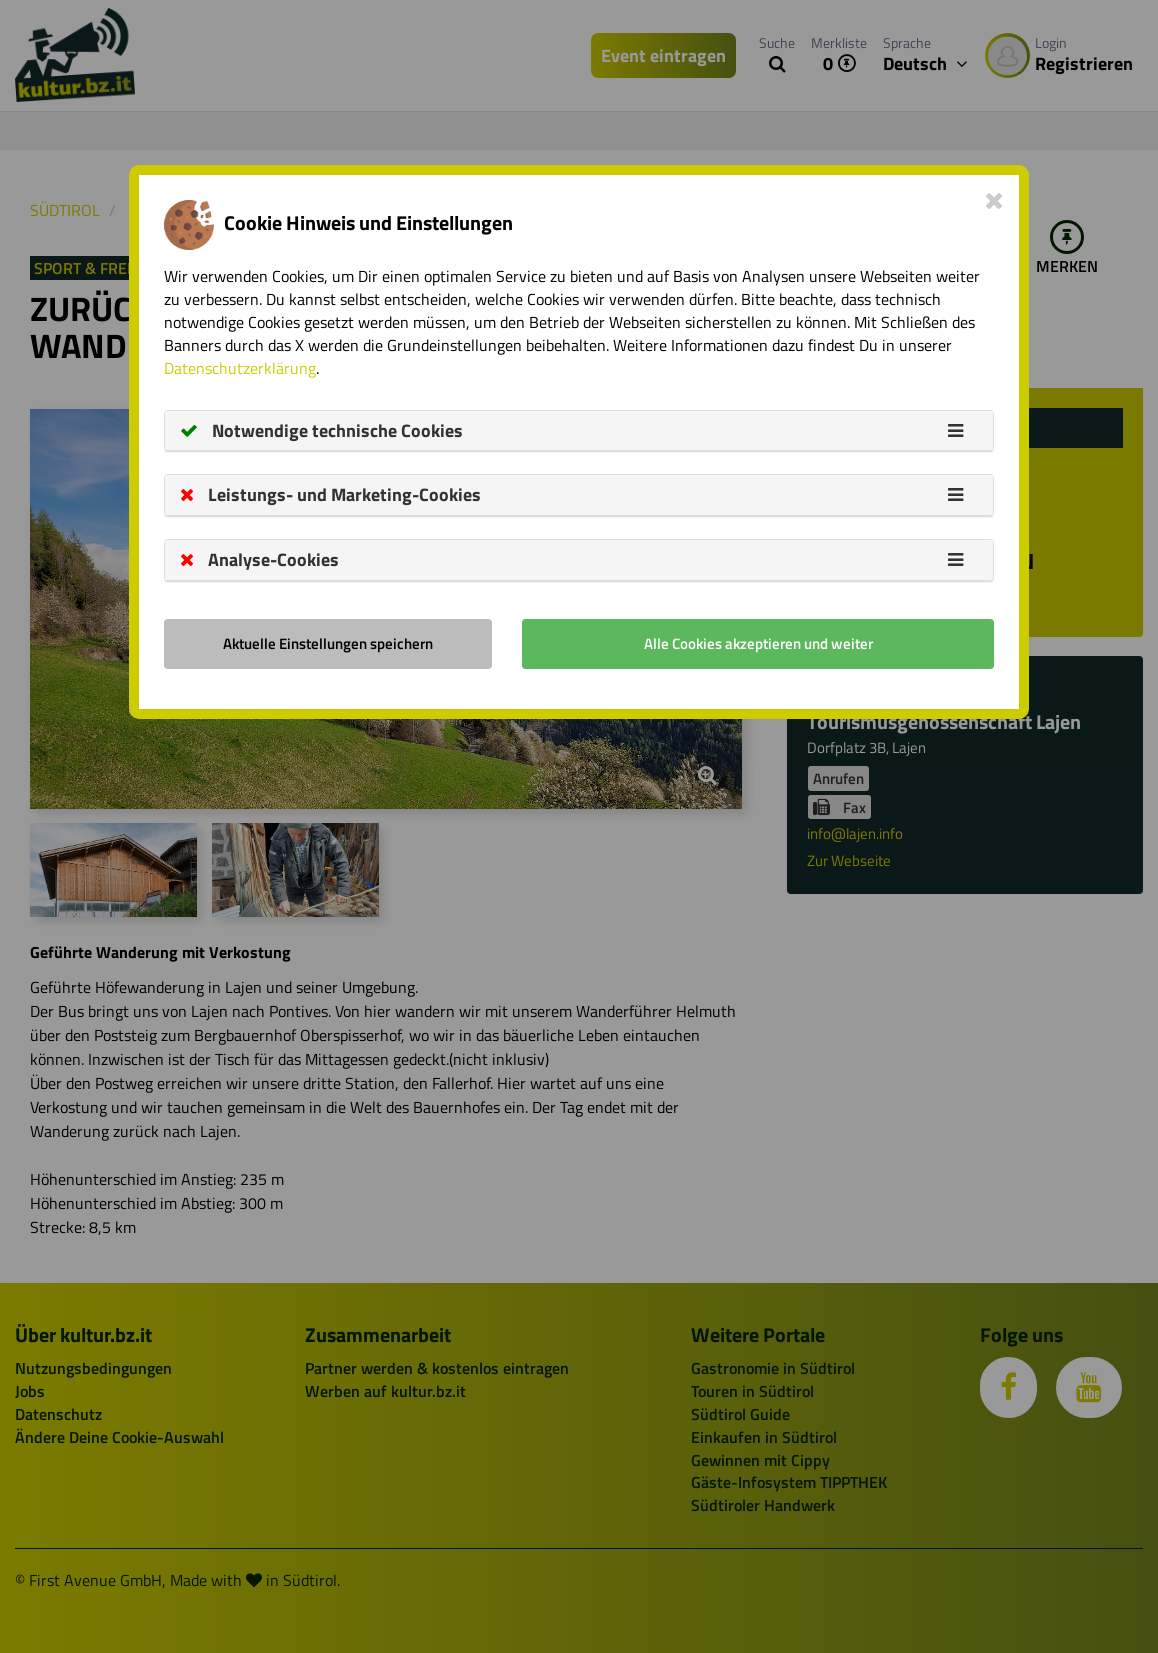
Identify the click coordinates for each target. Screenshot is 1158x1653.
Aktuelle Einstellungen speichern (328, 643)
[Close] (994, 200)
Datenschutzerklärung (240, 368)
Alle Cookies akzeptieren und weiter (758, 643)
